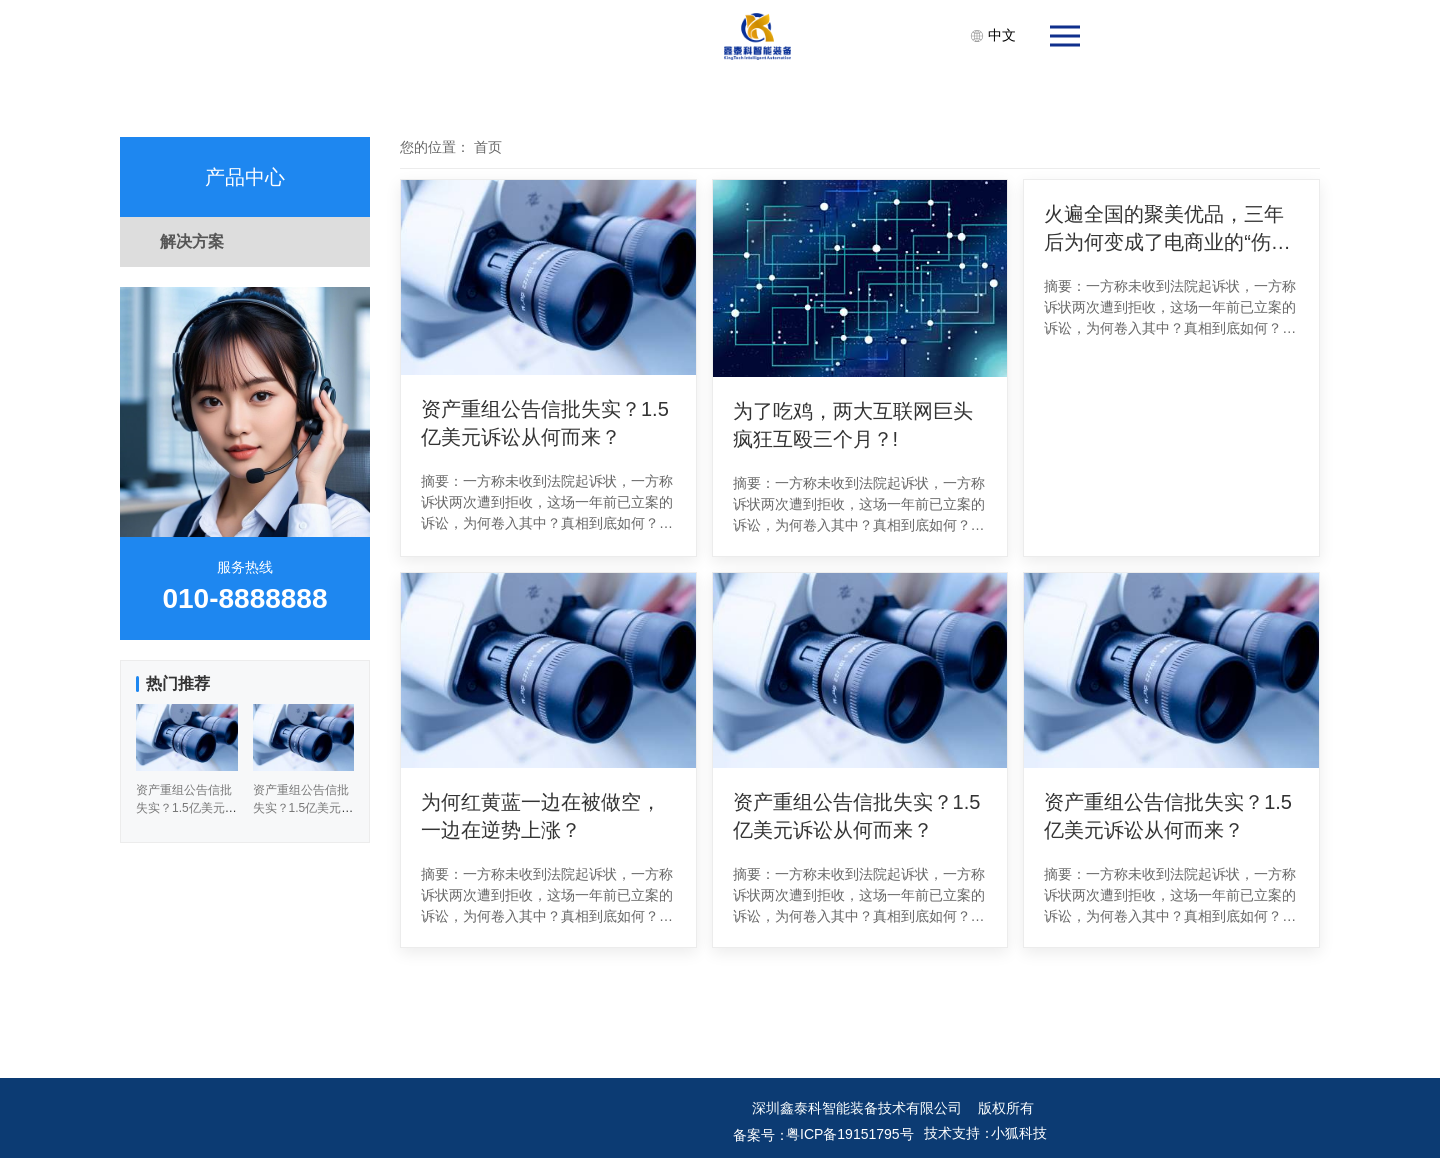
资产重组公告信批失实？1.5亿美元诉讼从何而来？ (545, 423)
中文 (993, 35)
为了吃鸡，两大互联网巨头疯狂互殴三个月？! (853, 425)
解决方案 (192, 241)
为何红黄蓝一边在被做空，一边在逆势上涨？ (541, 816)
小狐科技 (1019, 1133)
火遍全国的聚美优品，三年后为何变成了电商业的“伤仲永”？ (1167, 229)
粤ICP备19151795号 (850, 1134)
